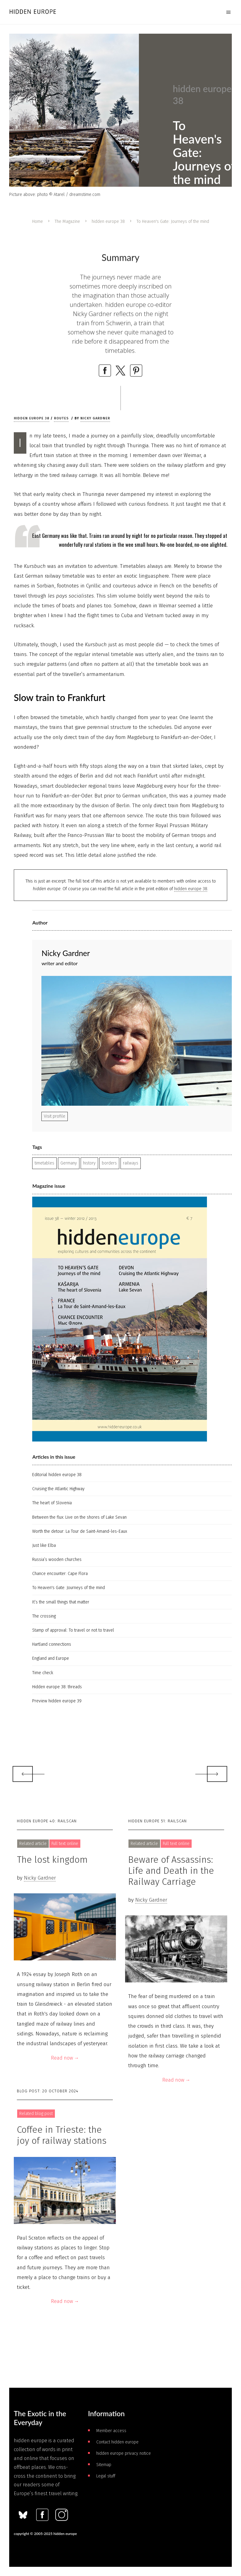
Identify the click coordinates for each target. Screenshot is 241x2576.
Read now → (65, 2058)
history (89, 1163)
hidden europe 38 (108, 221)
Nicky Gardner (95, 418)
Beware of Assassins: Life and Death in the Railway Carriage (171, 1870)
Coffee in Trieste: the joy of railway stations (61, 2135)
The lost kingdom (52, 1859)
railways (130, 1163)
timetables (44, 1163)
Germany (68, 1163)
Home (37, 221)
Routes (61, 418)
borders (109, 1163)
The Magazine (67, 221)
